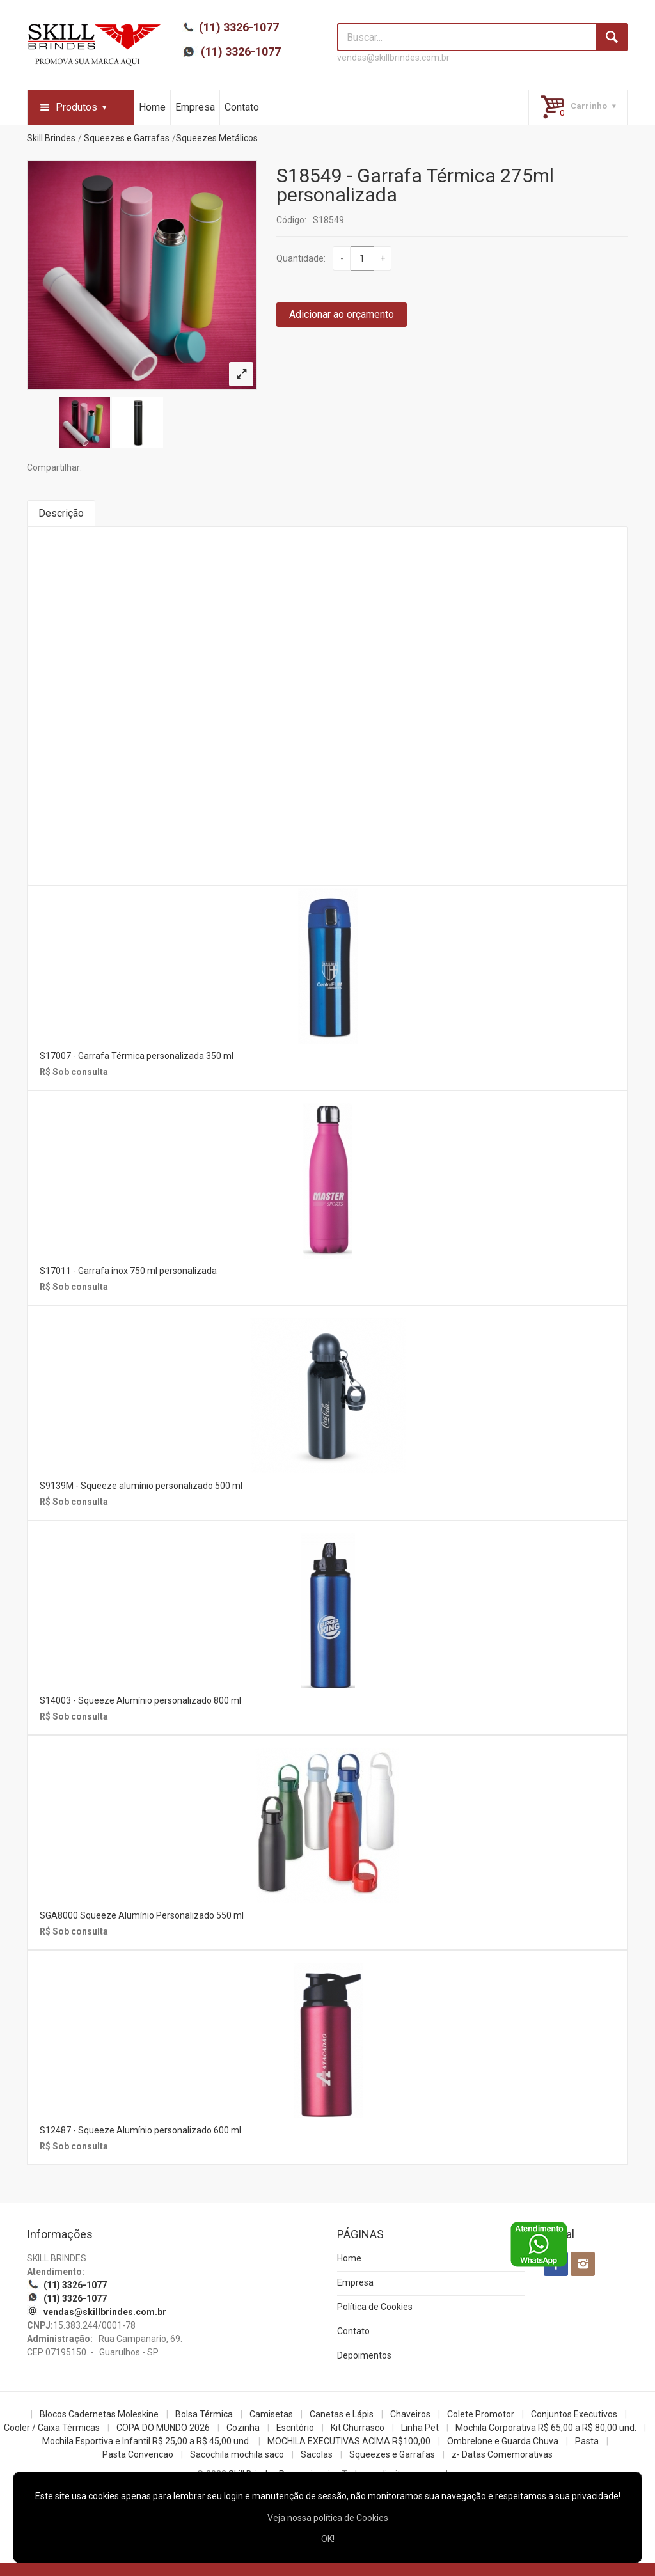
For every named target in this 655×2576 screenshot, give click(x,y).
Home (152, 107)
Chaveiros (410, 2414)
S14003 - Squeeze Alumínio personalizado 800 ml (140, 1700)
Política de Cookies (375, 2307)
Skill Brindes (51, 138)
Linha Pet (420, 2428)
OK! (328, 2539)
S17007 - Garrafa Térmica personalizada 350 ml (136, 1056)
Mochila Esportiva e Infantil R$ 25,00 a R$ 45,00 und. (146, 2441)
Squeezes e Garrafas (127, 138)
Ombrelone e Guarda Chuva (502, 2441)
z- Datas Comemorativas (502, 2454)
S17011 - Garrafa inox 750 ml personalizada (128, 1271)
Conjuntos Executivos (574, 2414)
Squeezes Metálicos (217, 138)
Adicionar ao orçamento (341, 314)
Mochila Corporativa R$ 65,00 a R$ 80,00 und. (545, 2428)
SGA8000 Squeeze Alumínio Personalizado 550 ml (142, 1915)
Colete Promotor (480, 2414)
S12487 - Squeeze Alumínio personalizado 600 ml (140, 2130)
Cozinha (243, 2428)
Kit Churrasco (357, 2428)
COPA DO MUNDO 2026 (163, 2428)
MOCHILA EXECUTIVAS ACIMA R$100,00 (348, 2441)
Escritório (295, 2428)
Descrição (61, 513)
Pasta (587, 2441)
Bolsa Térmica (204, 2414)
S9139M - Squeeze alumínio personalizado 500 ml (141, 1485)
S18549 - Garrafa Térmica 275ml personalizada (415, 185)
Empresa (195, 107)
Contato (242, 107)
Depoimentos (364, 2355)
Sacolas (317, 2454)
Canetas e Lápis (342, 2414)
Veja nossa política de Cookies (327, 2518)
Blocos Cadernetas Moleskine (99, 2414)
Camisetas (271, 2414)
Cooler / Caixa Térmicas (52, 2428)
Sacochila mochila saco (237, 2454)
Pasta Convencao (137, 2454)
